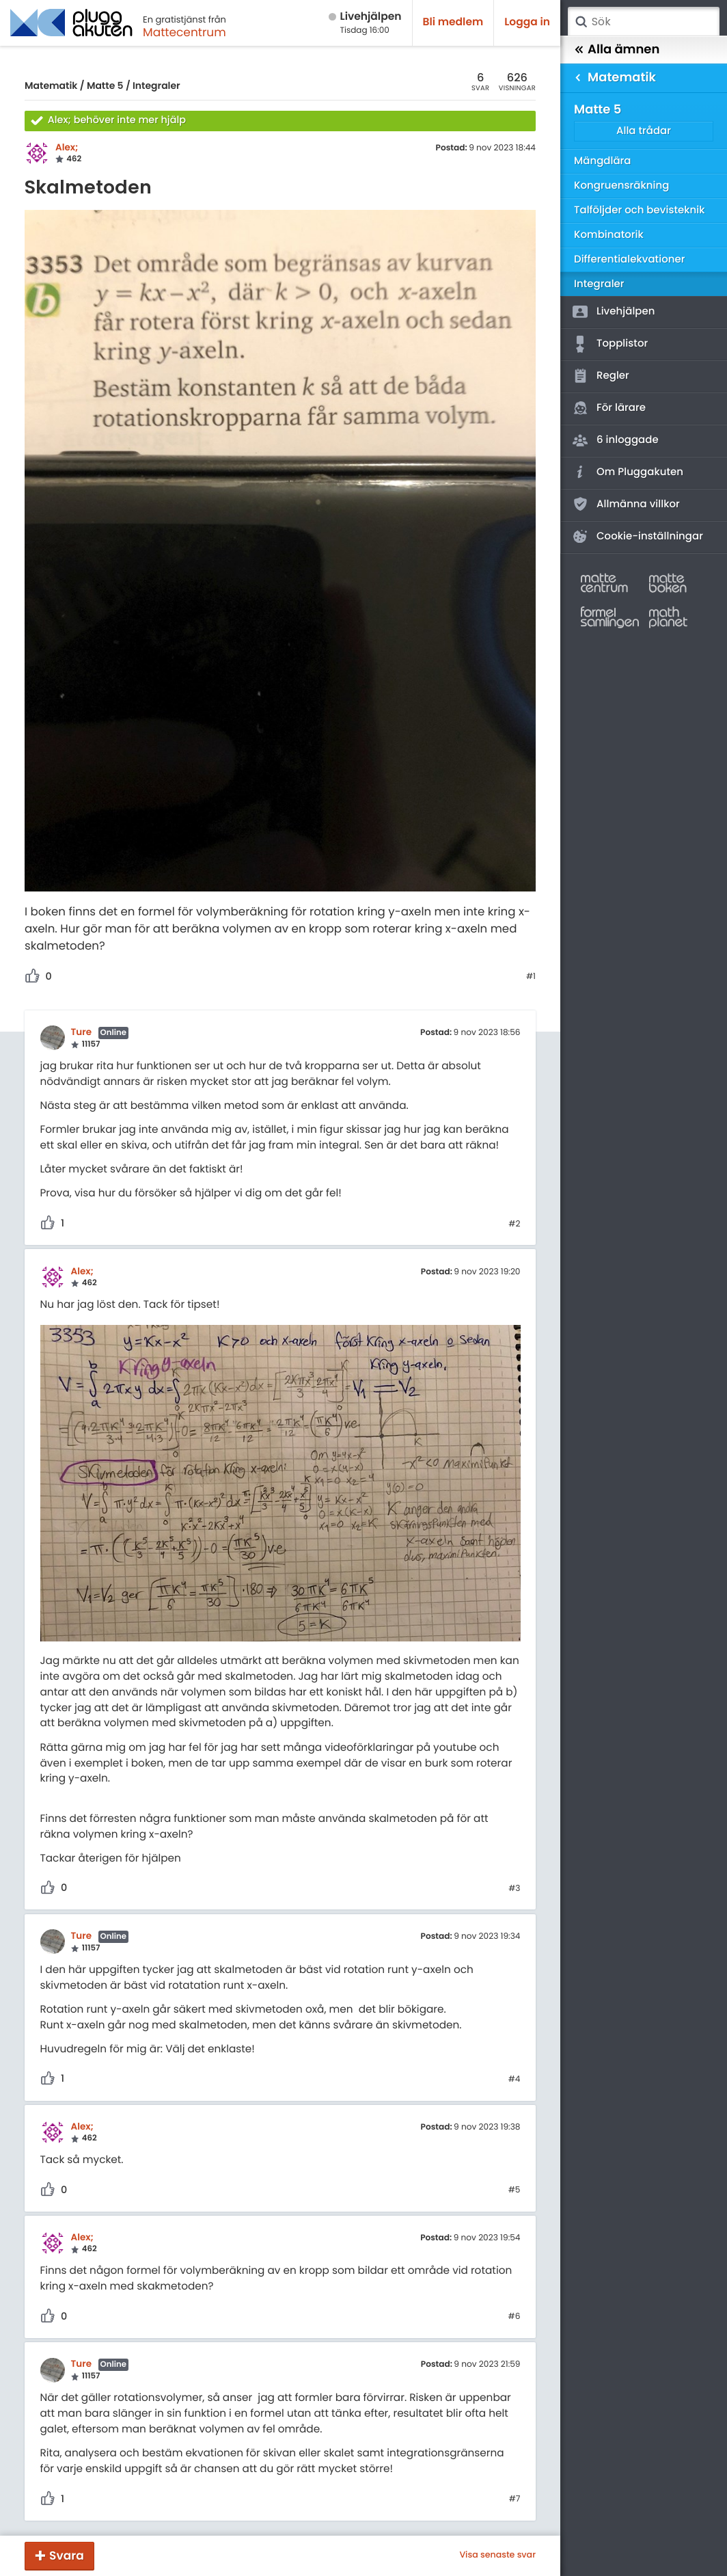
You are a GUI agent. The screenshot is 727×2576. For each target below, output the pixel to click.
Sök (581, 22)
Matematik (51, 85)
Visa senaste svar (497, 2555)
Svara (66, 2555)
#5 (514, 2190)
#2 (514, 1224)
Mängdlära (602, 161)
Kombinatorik (609, 235)
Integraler (156, 85)
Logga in (527, 22)
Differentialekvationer (629, 259)
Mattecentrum (184, 32)
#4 (514, 2079)
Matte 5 (105, 85)
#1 (531, 976)
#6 (514, 2316)
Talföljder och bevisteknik (639, 210)
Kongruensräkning (621, 185)
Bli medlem (453, 22)
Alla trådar (643, 131)
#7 (515, 2499)
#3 (514, 1888)
